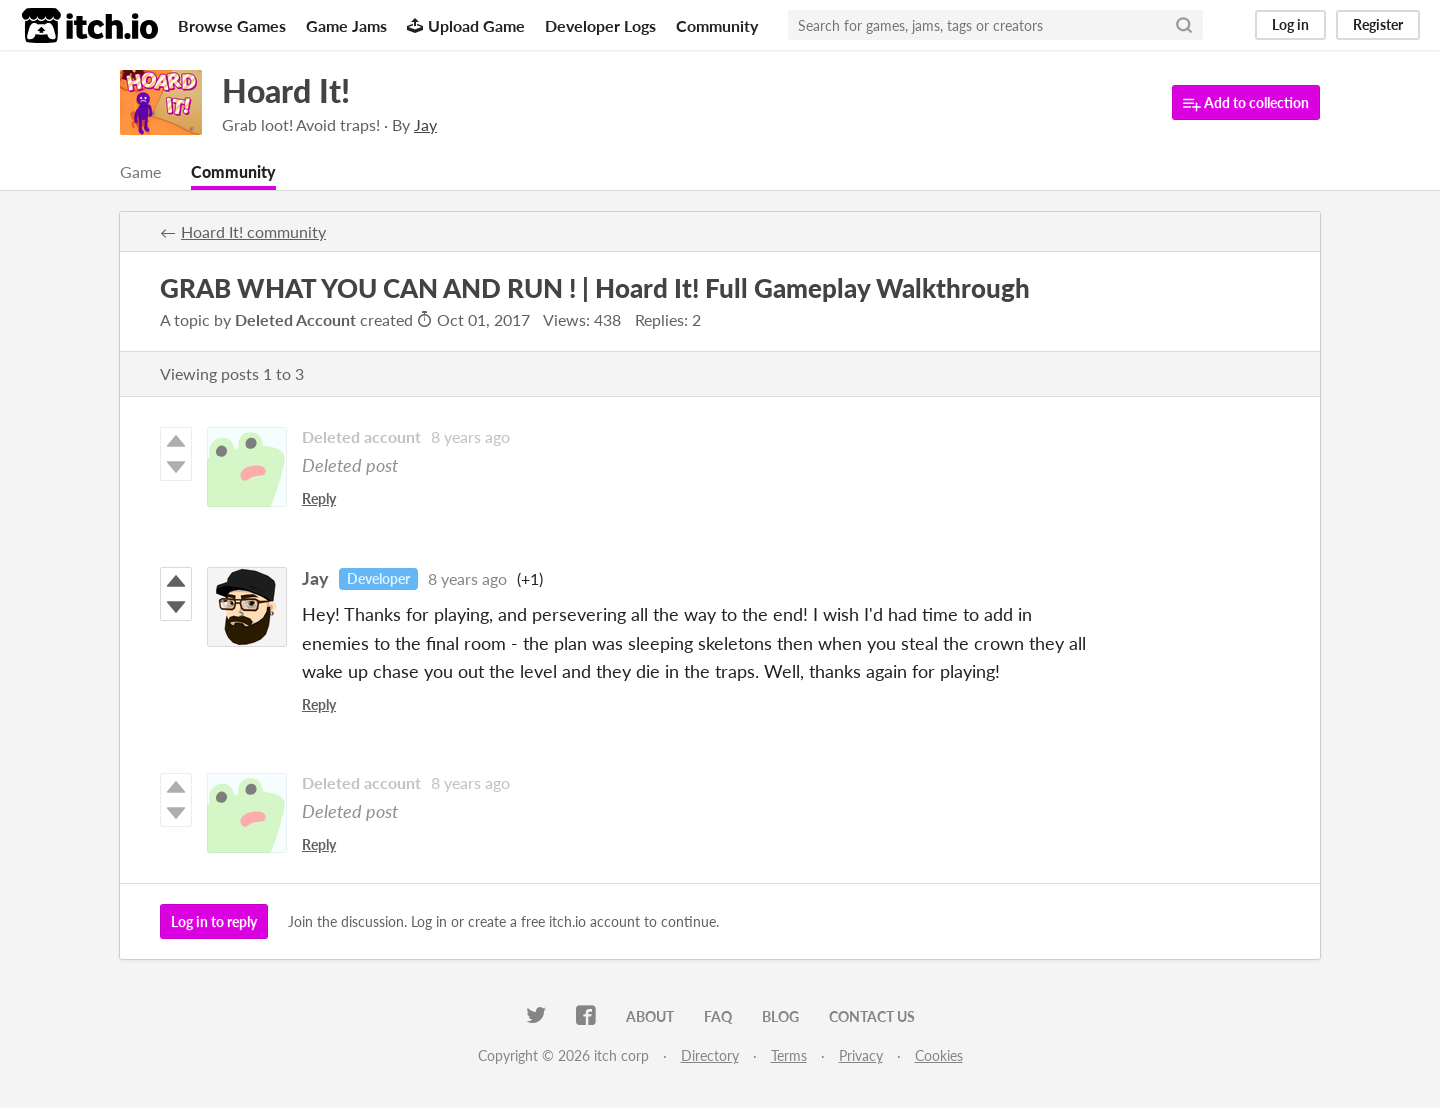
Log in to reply (214, 921)
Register (1378, 24)
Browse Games (232, 25)
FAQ (718, 1016)
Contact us (872, 1016)
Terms (789, 1055)
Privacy (861, 1055)
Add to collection (1246, 103)
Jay (315, 578)
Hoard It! (286, 90)
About (650, 1016)
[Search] (1184, 25)
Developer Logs (600, 25)
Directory (710, 1055)
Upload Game (466, 25)
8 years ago (470, 436)
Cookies (939, 1055)
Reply (319, 498)
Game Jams (346, 25)
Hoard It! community (253, 231)
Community (717, 25)
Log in (1290, 24)
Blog (780, 1016)
